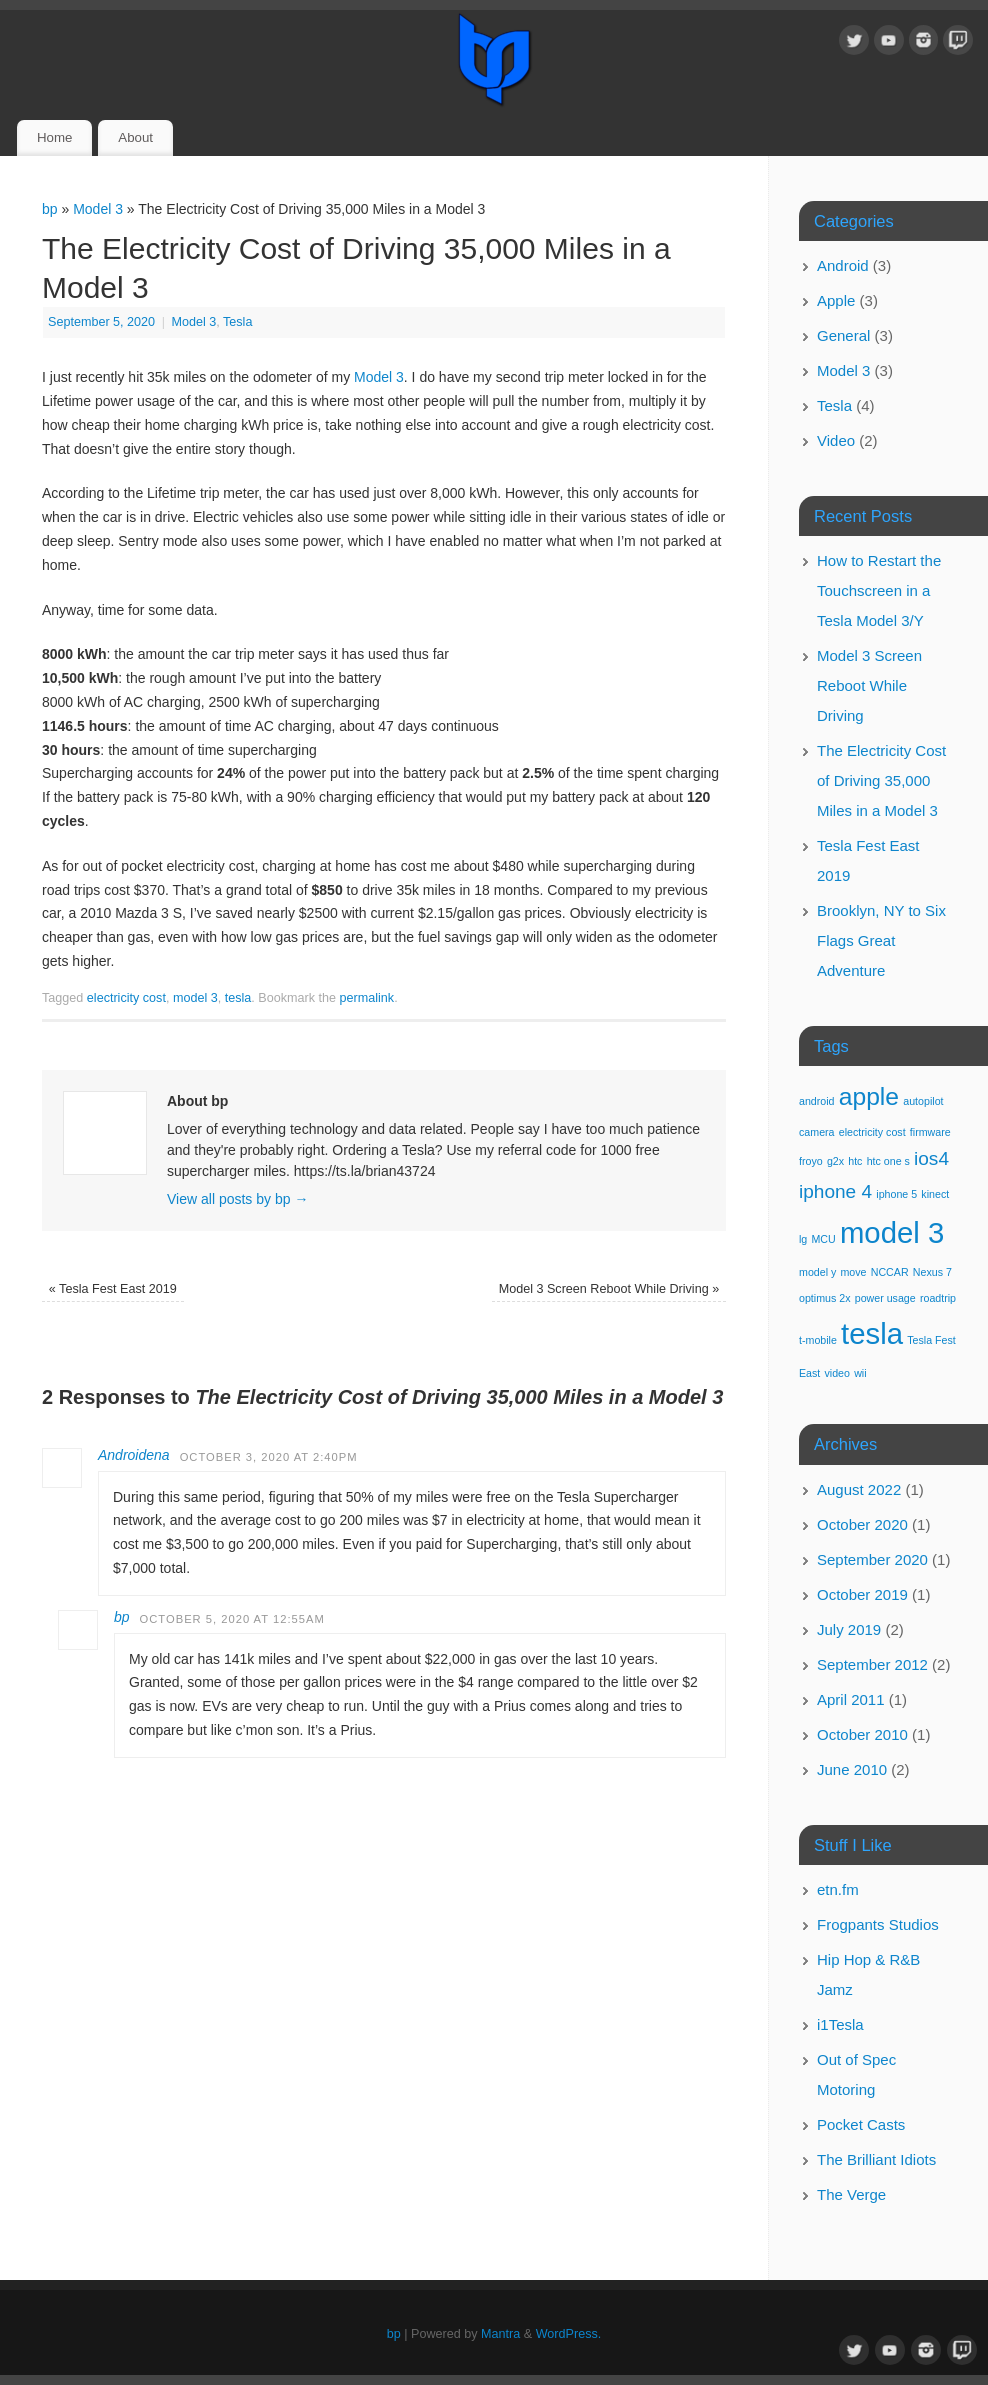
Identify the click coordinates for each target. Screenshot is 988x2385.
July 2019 (849, 1629)
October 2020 (862, 1524)
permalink (367, 998)
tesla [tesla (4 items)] (872, 1333)
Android (843, 265)
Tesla (237, 322)
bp (50, 209)
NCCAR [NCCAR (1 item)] (890, 1272)
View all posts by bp (237, 1199)
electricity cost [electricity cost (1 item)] (872, 1132)
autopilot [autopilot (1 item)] (923, 1101)
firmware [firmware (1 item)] (930, 1132)
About (135, 137)
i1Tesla (840, 2024)
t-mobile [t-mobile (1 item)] (818, 1340)
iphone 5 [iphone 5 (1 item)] (896, 1194)
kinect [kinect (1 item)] (935, 1194)
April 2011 (851, 1699)
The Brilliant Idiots (876, 2159)
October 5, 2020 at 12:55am (232, 1619)
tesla (238, 998)
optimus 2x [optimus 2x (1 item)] (825, 1298)
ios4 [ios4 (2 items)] (931, 1158)
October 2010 (862, 1734)
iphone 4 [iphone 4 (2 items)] (835, 1191)
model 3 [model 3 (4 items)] (892, 1232)
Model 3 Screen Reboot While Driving (609, 1289)
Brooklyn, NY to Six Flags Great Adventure (881, 940)
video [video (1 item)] (837, 1373)
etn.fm (838, 1889)
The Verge (851, 2194)
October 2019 (862, 1594)
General (843, 335)
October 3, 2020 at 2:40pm (269, 1457)
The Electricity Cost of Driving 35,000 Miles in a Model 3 (881, 780)
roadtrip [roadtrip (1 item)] (938, 1298)
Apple (836, 300)
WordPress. (569, 2334)
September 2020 (872, 1559)
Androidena (134, 1455)
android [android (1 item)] (817, 1101)
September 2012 (872, 1664)
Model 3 (98, 209)
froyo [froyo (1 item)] (811, 1161)
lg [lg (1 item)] (803, 1239)
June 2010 (852, 1769)
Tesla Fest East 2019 (113, 1289)
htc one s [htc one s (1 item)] (888, 1161)
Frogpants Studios (878, 1924)
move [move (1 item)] (853, 1272)
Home (54, 137)
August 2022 (859, 1489)
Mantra (500, 2334)
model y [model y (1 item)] (817, 1272)
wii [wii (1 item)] (860, 1373)
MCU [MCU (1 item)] (823, 1239)
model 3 (195, 998)
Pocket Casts (861, 2124)
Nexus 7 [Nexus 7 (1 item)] (932, 1272)
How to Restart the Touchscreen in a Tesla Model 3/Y (879, 590)
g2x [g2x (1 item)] (835, 1161)
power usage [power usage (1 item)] (885, 1298)
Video (836, 440)
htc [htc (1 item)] (855, 1161)
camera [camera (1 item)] (817, 1132)
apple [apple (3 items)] (869, 1096)
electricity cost (126, 998)
